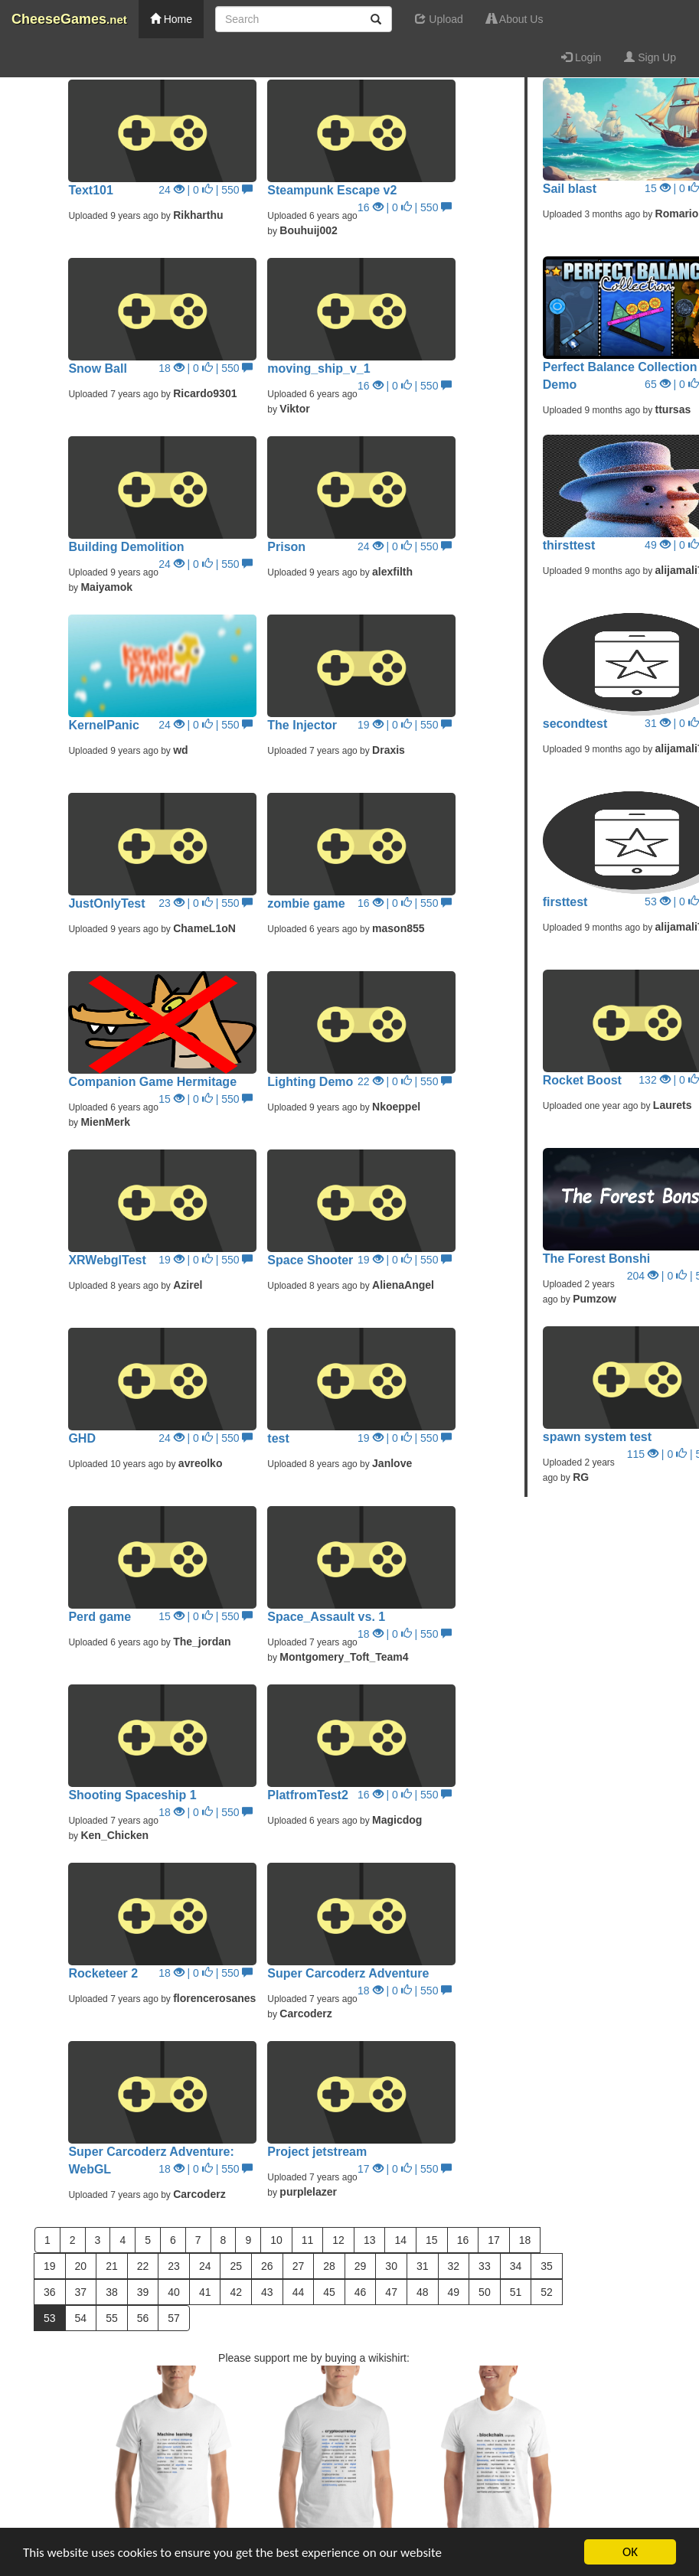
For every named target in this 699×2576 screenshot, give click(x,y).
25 (236, 2266)
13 (370, 2240)
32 (454, 2266)
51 (516, 2292)
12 (338, 2240)
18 (525, 2240)
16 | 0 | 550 (405, 207)
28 (329, 2266)
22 (143, 2266)
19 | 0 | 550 (405, 725)
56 (143, 2318)
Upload (438, 19)
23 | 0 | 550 (205, 903)
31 (422, 2266)
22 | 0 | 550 (405, 1081)
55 (112, 2318)
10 (276, 2240)
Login (581, 57)
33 (485, 2266)
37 (81, 2292)
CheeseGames (69, 19)
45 (329, 2292)
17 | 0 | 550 (405, 2169)
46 (360, 2292)
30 (391, 2266)
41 (205, 2292)
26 (267, 2266)
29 (360, 2266)
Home (171, 19)
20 (81, 2266)
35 (547, 2266)
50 (485, 2292)
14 (400, 2240)
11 (308, 2240)
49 (454, 2292)
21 (112, 2266)
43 (267, 2292)
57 (174, 2318)
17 (494, 2240)
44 (298, 2292)
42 (236, 2292)
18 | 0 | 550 (205, 368)
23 (174, 2266)
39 (143, 2292)
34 (516, 2266)
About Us (515, 19)
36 (50, 2292)
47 (391, 2292)
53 (50, 2318)
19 (50, 2266)
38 (112, 2292)
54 (81, 2318)
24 (205, 2266)
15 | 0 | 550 (205, 1099)
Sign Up (650, 57)
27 (298, 2266)
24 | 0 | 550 (205, 190)
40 (174, 2292)
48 (422, 2292)
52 (547, 2292)
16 (463, 2240)
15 (432, 2240)
